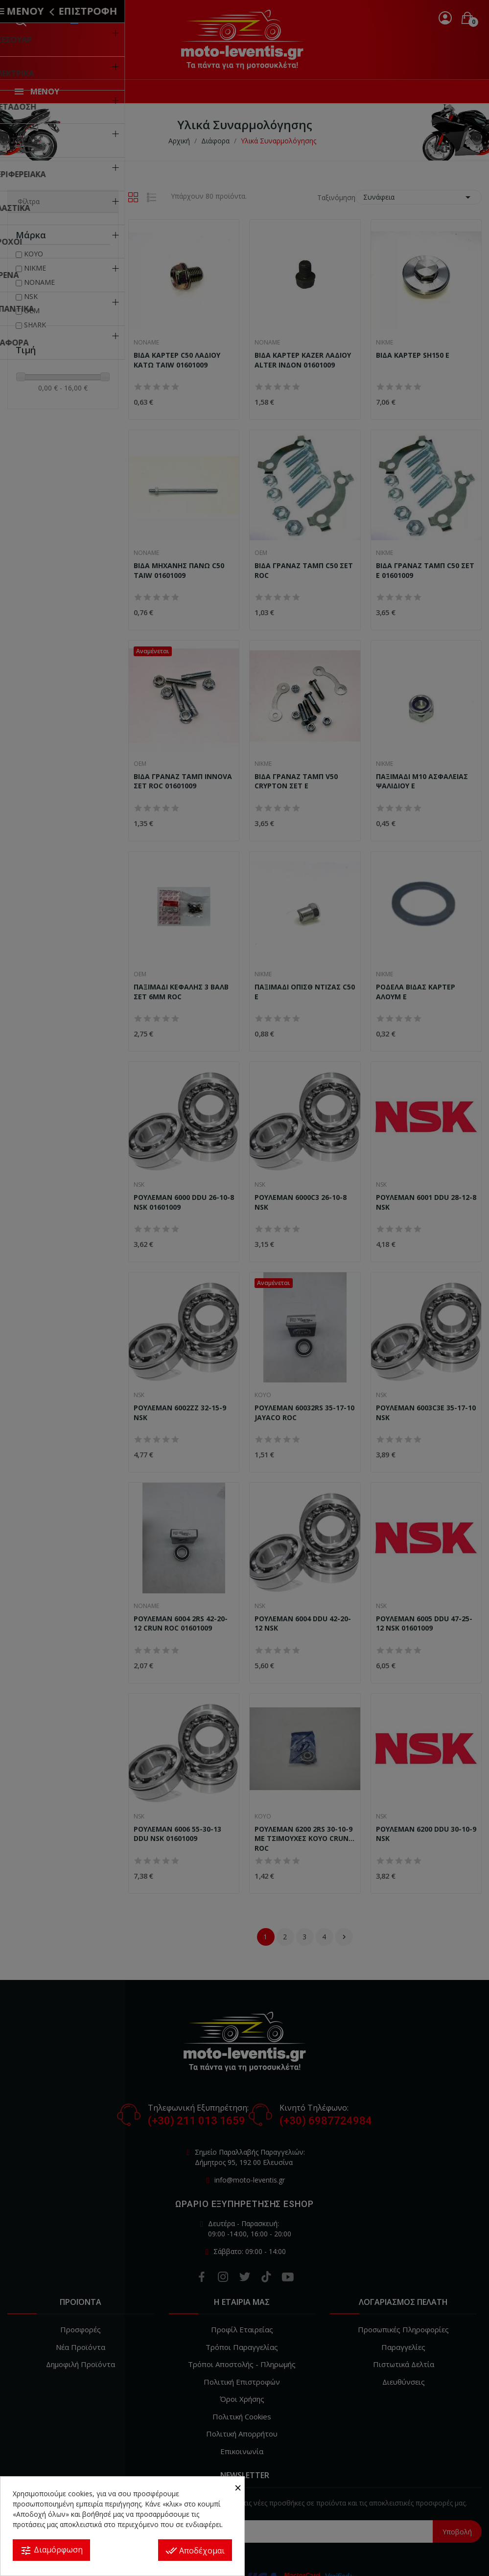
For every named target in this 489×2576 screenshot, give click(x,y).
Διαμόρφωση (51, 2550)
